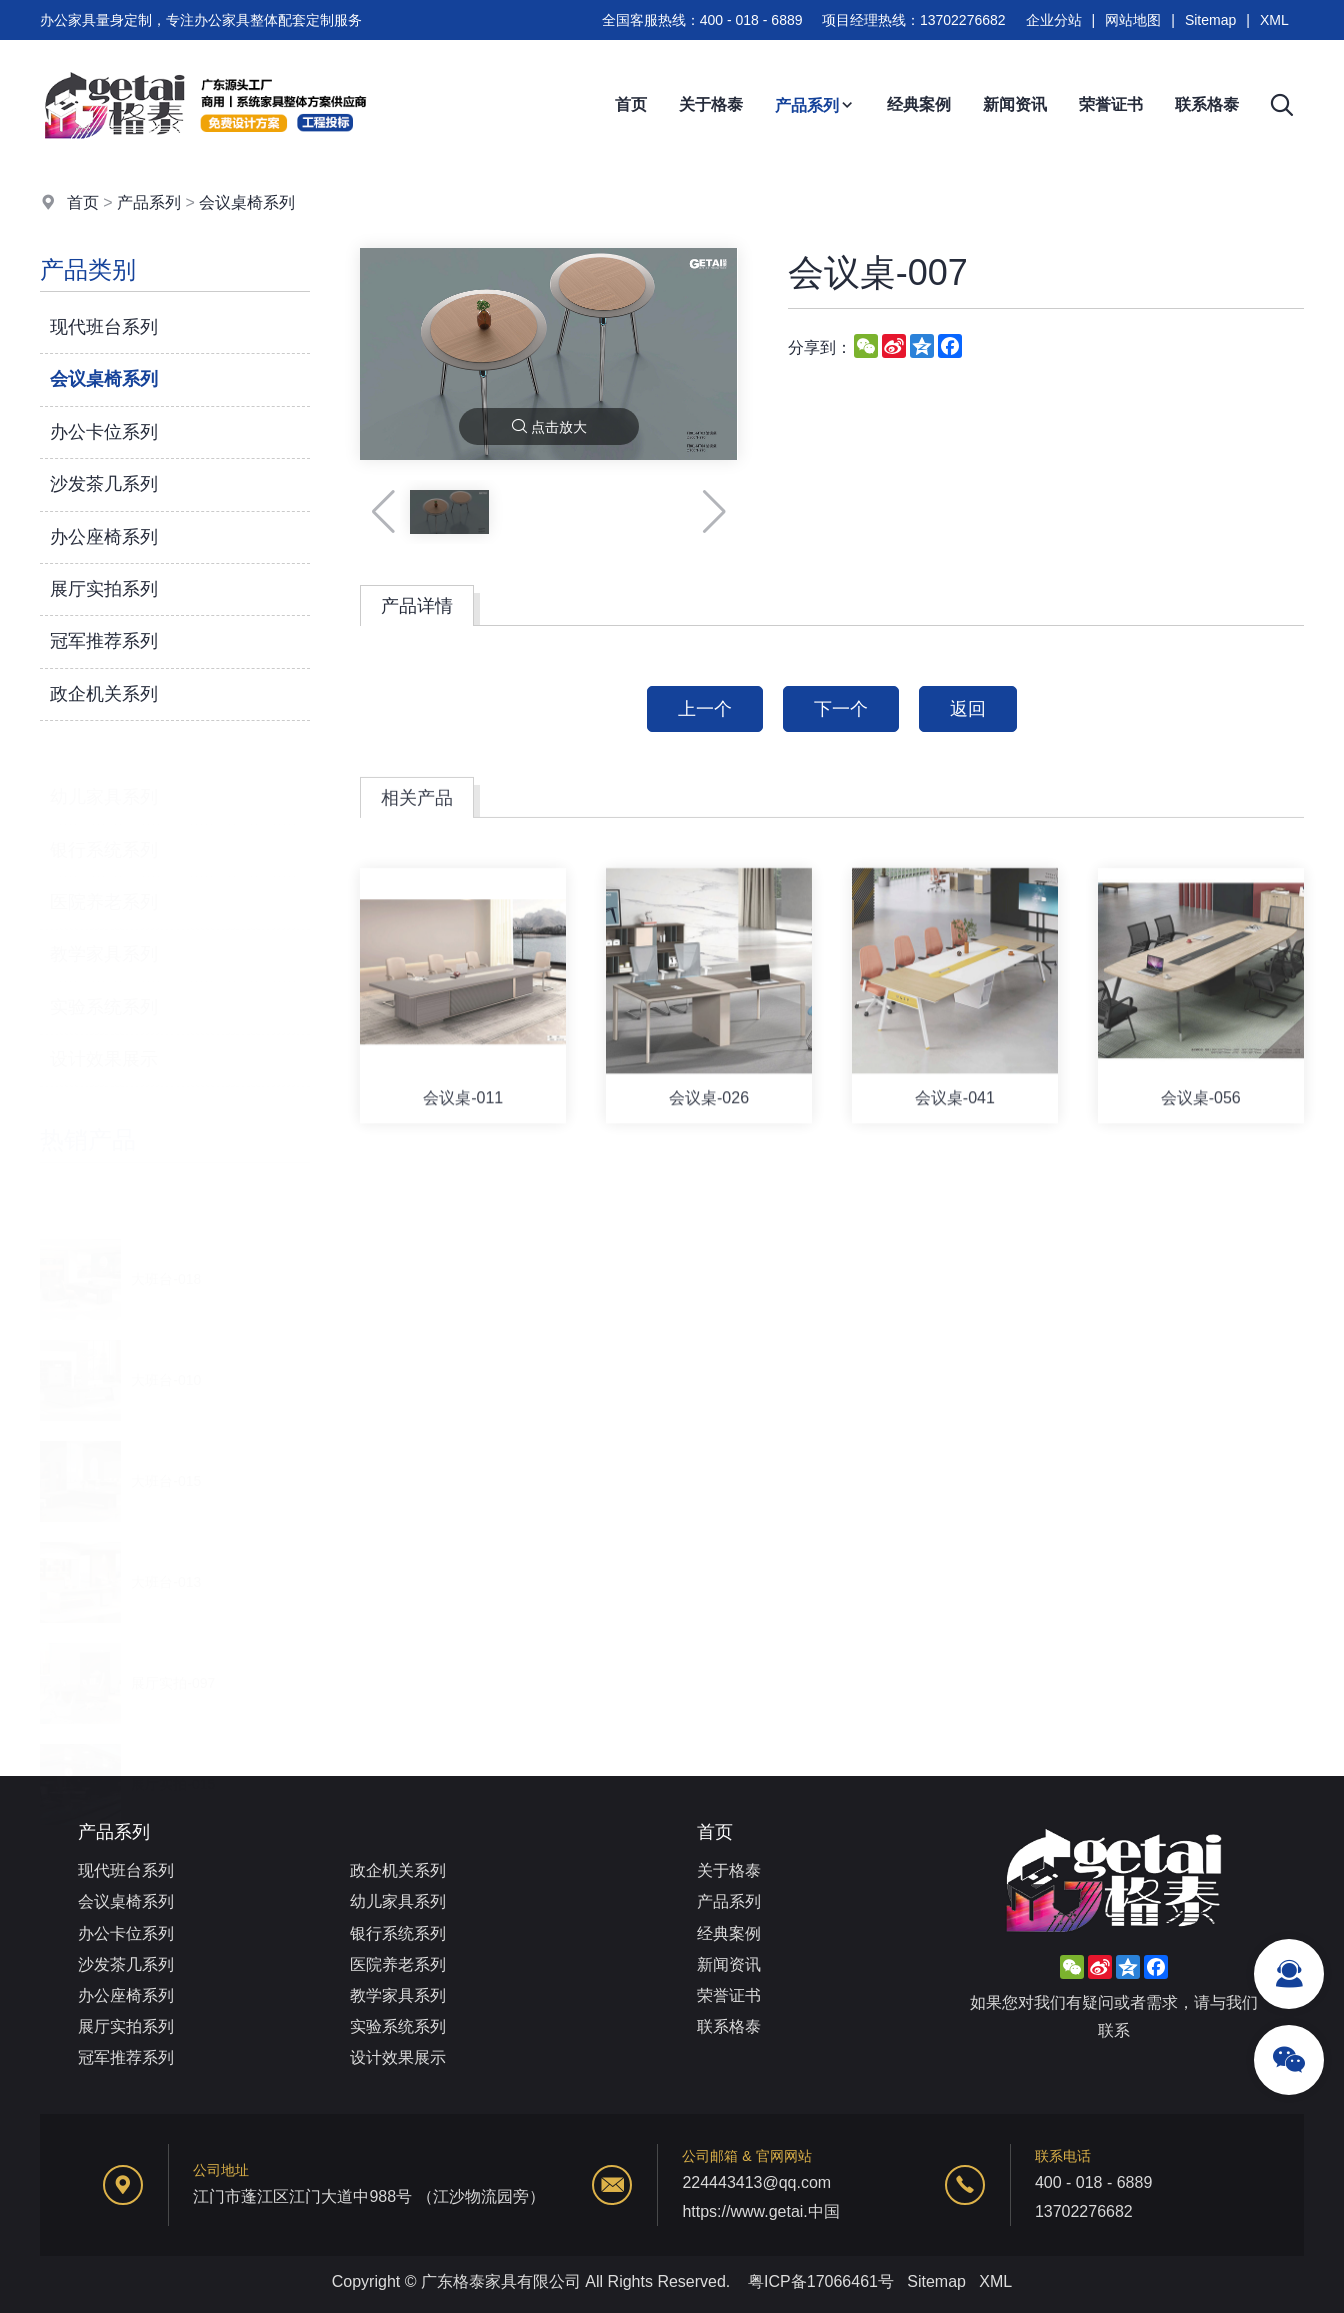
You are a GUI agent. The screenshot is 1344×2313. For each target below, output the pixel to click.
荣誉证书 (1111, 104)
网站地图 (1133, 20)
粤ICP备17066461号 (821, 2281)
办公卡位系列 (104, 432)
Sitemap (1210, 20)
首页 (631, 104)
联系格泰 (1207, 104)
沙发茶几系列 (104, 485)
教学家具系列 (104, 932)
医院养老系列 (104, 880)
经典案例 (919, 104)
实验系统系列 (104, 985)
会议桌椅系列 (247, 203)
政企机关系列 (104, 694)
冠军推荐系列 (104, 642)
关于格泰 (711, 104)
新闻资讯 (1015, 104)
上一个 (705, 709)
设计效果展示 (104, 1037)
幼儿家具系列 (104, 775)
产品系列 (815, 105)
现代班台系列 (104, 328)
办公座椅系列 (104, 537)
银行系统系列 (104, 828)
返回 (968, 709)
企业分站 (1054, 20)
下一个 (841, 709)
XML (1274, 20)
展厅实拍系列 (104, 590)
